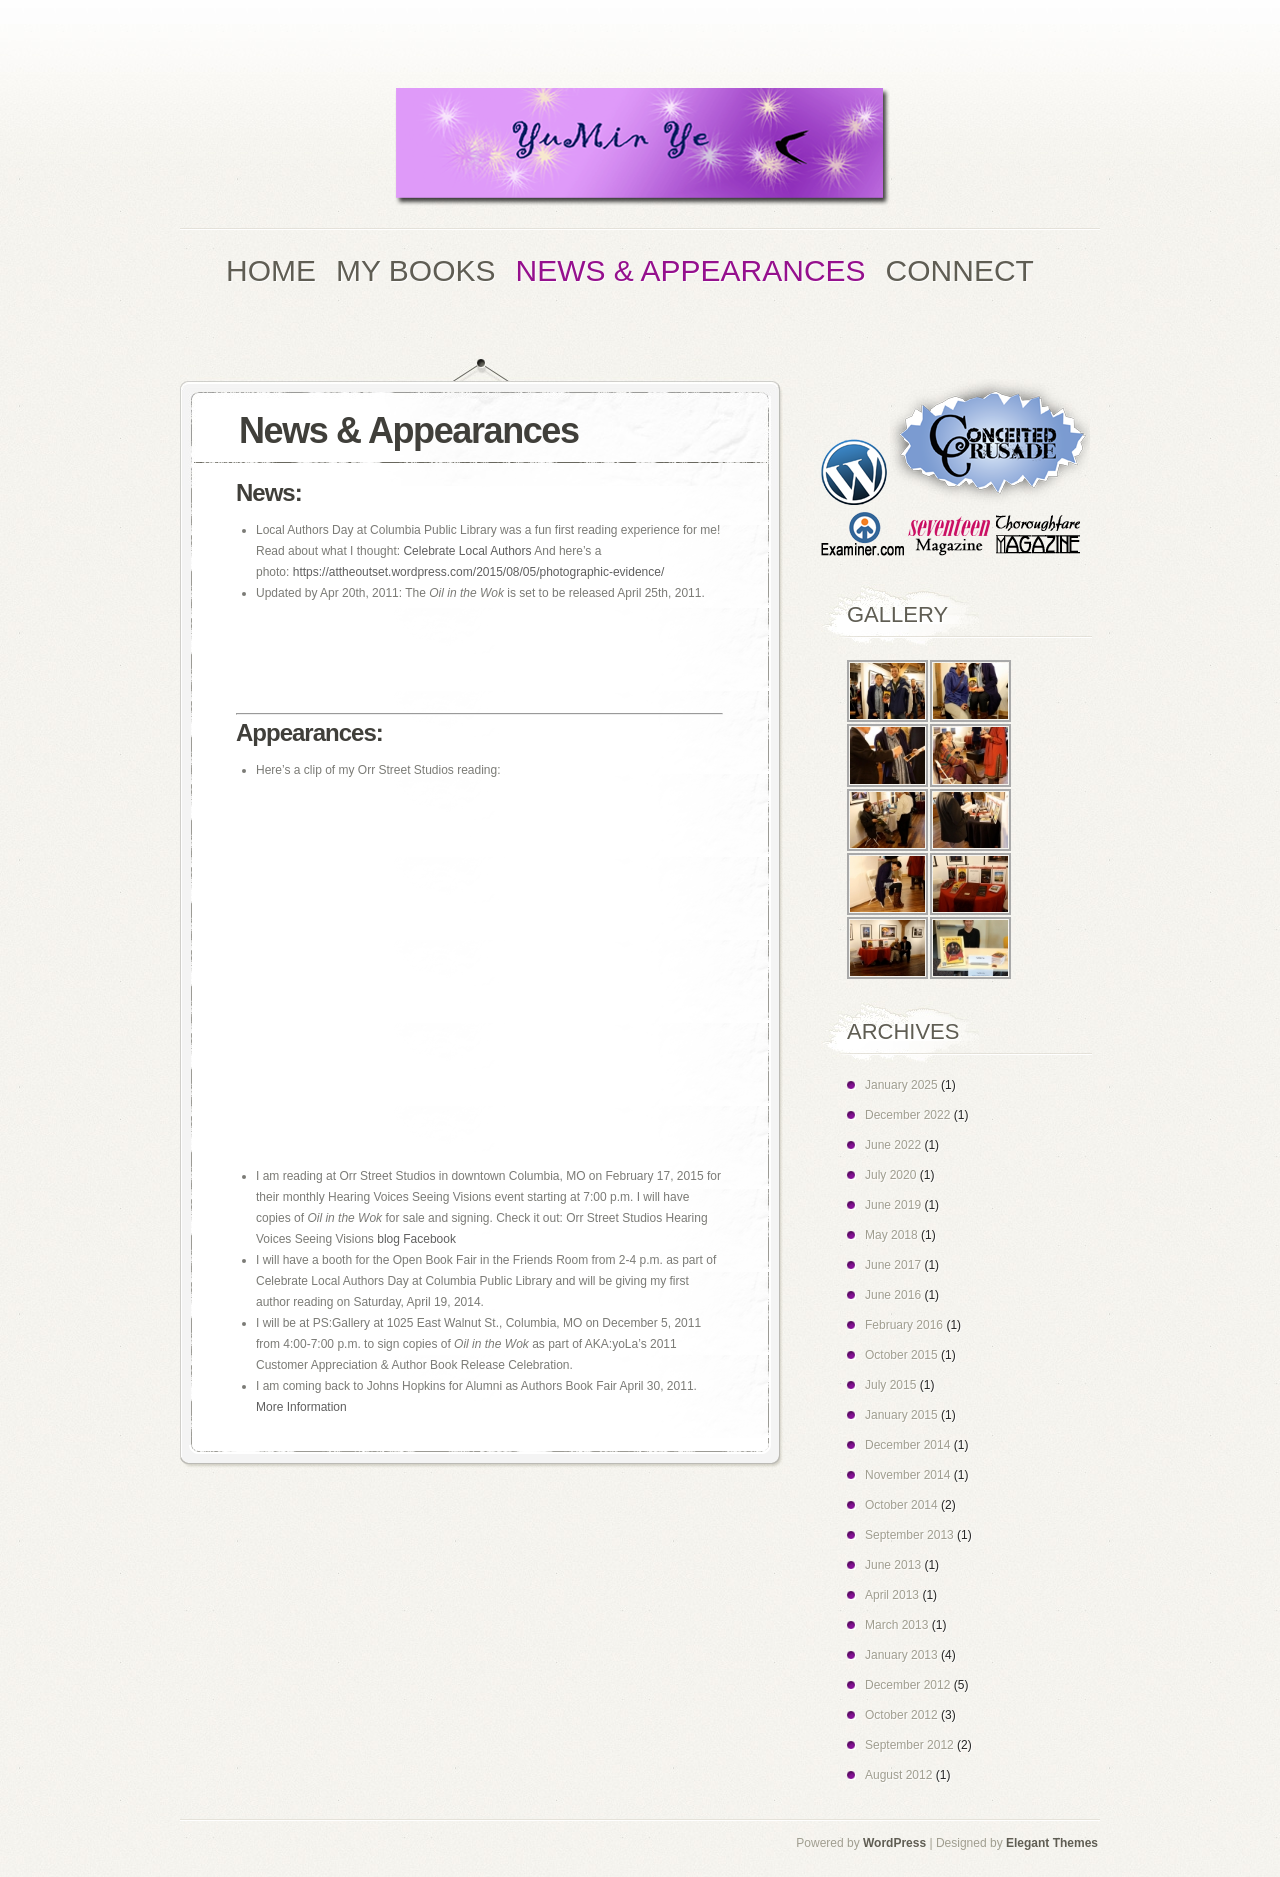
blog (388, 1239)
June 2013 (893, 1565)
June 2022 (893, 1145)
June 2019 (893, 1205)
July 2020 (890, 1175)
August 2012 (898, 1775)
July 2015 (890, 1385)
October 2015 (901, 1355)
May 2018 (891, 1235)
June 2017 (893, 1265)
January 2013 (901, 1655)
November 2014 (907, 1475)
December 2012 (907, 1685)
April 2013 (892, 1595)
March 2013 (896, 1625)
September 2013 (909, 1535)
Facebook (429, 1239)
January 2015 (901, 1415)
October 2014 (901, 1505)
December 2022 (907, 1115)
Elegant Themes (1052, 1843)
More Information (301, 1407)
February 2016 (904, 1325)
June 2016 (893, 1295)
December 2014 (907, 1445)
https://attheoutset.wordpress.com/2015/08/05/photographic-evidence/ (479, 572)
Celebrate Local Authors (467, 551)
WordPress (894, 1843)
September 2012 (909, 1745)
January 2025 (901, 1085)
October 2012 (901, 1715)
